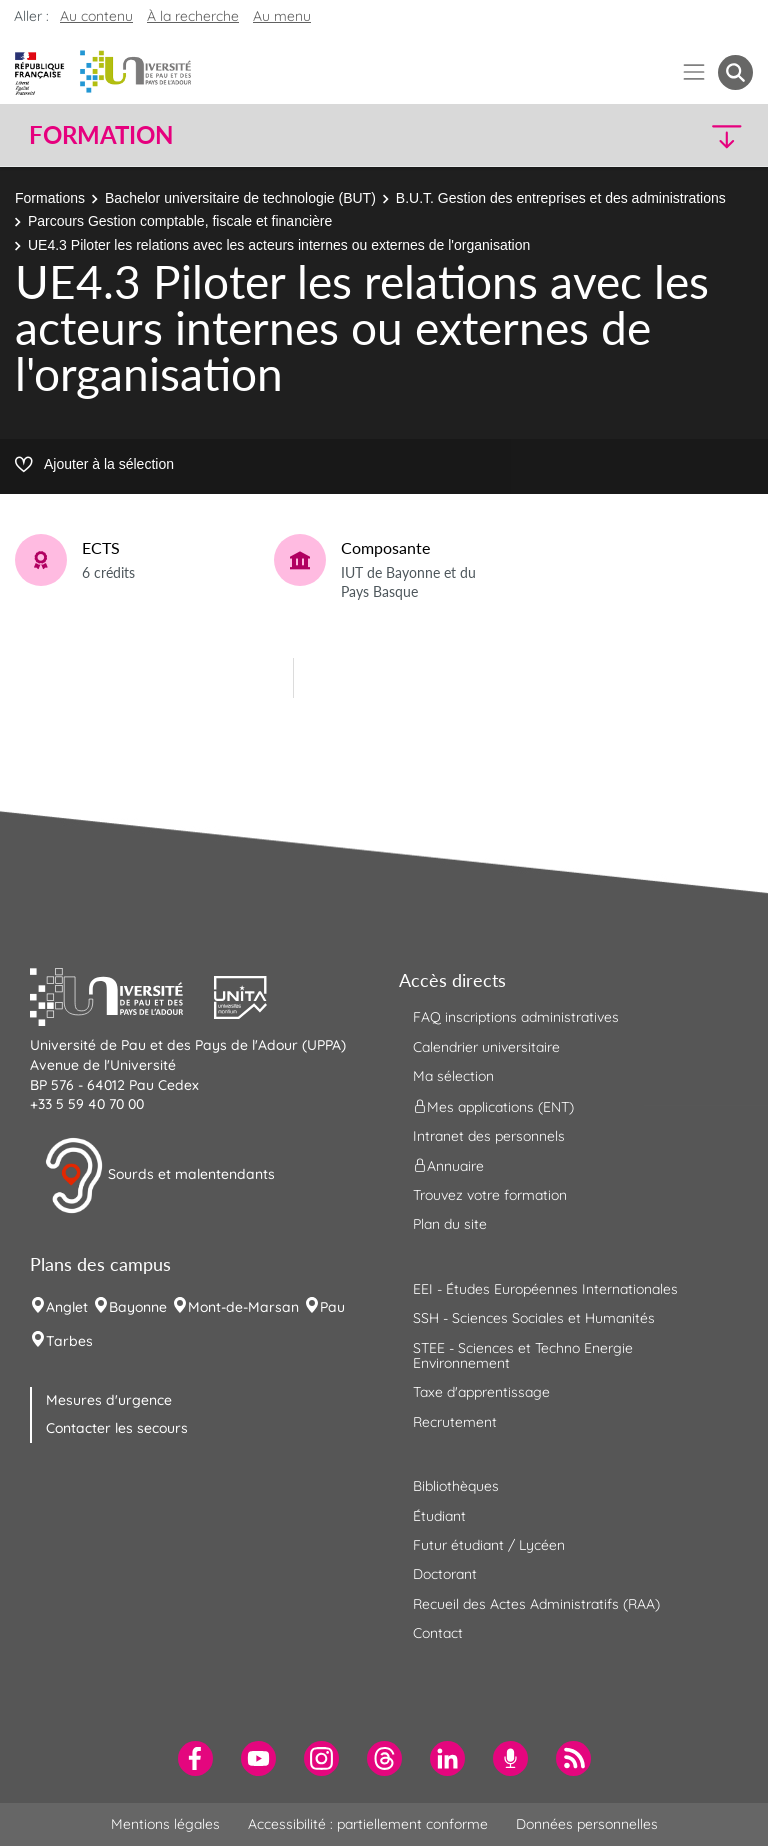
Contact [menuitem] (438, 1633)
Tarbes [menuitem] (69, 1341)
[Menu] (694, 72)
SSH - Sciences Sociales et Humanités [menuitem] (534, 1318)
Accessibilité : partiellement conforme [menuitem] (368, 1824)
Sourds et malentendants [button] (159, 1176)
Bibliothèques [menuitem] (456, 1486)
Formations (50, 198)
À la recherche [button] (193, 16)
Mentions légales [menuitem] (165, 1824)
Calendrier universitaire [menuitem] (486, 1047)
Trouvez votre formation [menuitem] (490, 1195)
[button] (666, 135)
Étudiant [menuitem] (439, 1516)
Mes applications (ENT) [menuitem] (493, 1106)
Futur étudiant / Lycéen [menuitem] (489, 1545)
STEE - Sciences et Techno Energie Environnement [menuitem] (523, 1355)
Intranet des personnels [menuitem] (489, 1136)
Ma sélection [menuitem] (453, 1076)
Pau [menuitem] (332, 1307)
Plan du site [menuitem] (450, 1224)
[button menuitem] (735, 72)
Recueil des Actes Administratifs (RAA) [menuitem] (536, 1604)
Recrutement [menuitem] (455, 1422)
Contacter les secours (117, 1428)
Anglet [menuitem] (67, 1307)
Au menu (282, 16)
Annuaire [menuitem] (448, 1166)
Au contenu (96, 16)
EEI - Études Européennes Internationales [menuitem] (545, 1289)
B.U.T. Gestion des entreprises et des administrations (561, 198)
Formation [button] (101, 135)
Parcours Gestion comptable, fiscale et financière (180, 221)
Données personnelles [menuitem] (587, 1824)
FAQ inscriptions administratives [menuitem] (516, 1017)
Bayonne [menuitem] (138, 1307)
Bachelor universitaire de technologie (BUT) (240, 198)
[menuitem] (195, 1758)
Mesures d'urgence (109, 1400)
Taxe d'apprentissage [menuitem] (481, 1392)
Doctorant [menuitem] (445, 1574)
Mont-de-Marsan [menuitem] (243, 1307)
